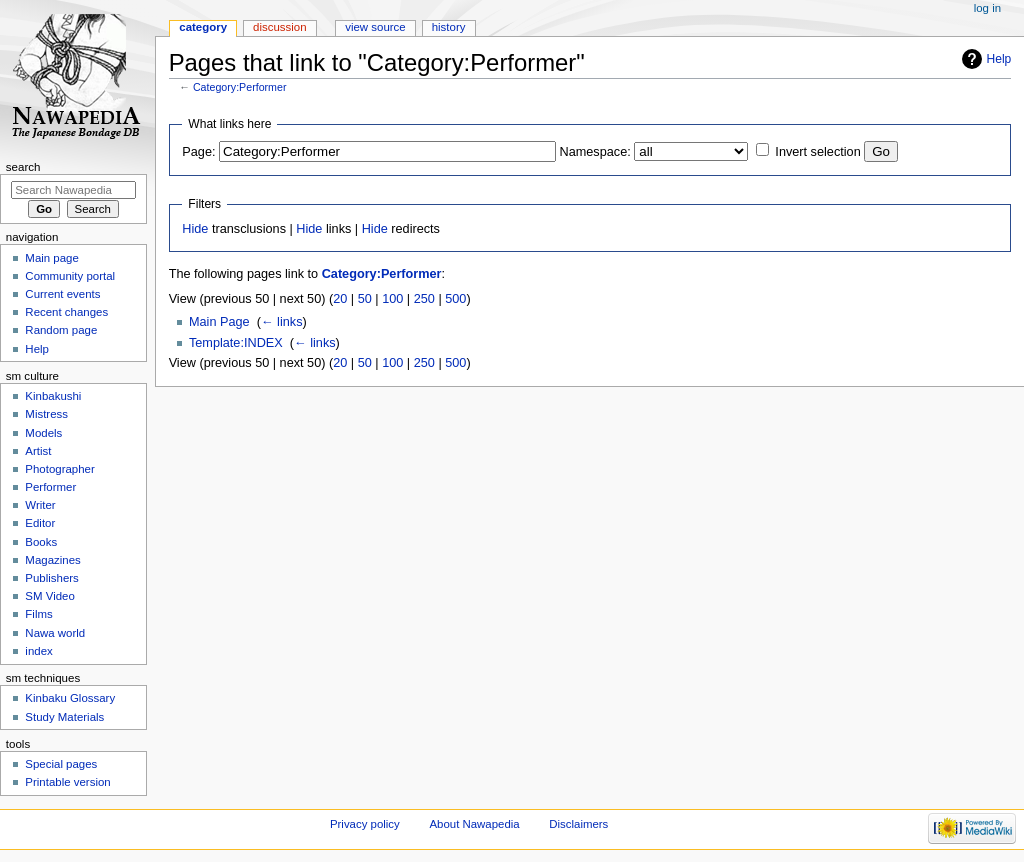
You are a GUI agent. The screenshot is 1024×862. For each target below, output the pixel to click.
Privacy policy (365, 824)
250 (424, 299)
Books (41, 542)
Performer (50, 487)
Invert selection (817, 152)
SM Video (49, 596)
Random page (61, 330)
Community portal (70, 276)
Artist (38, 451)
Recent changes (66, 312)
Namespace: (595, 152)
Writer (40, 505)
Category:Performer (240, 87)
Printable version (67, 782)
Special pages (61, 764)
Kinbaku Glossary (70, 698)
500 (455, 299)
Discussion (279, 27)
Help (999, 59)
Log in (987, 8)
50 (365, 299)
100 (392, 299)
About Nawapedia (474, 824)
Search (23, 167)
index (38, 651)
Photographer (59, 469)
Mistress (46, 414)
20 (340, 299)
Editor (40, 523)
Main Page (219, 322)
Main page (52, 258)
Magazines (52, 560)
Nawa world (55, 633)
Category (203, 27)
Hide (195, 229)
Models (43, 433)
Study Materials (64, 717)
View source (375, 27)
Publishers (51, 578)
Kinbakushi (53, 396)
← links (282, 322)
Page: (198, 152)
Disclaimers (578, 824)
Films (38, 614)
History (449, 27)
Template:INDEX (236, 343)
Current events (62, 294)
